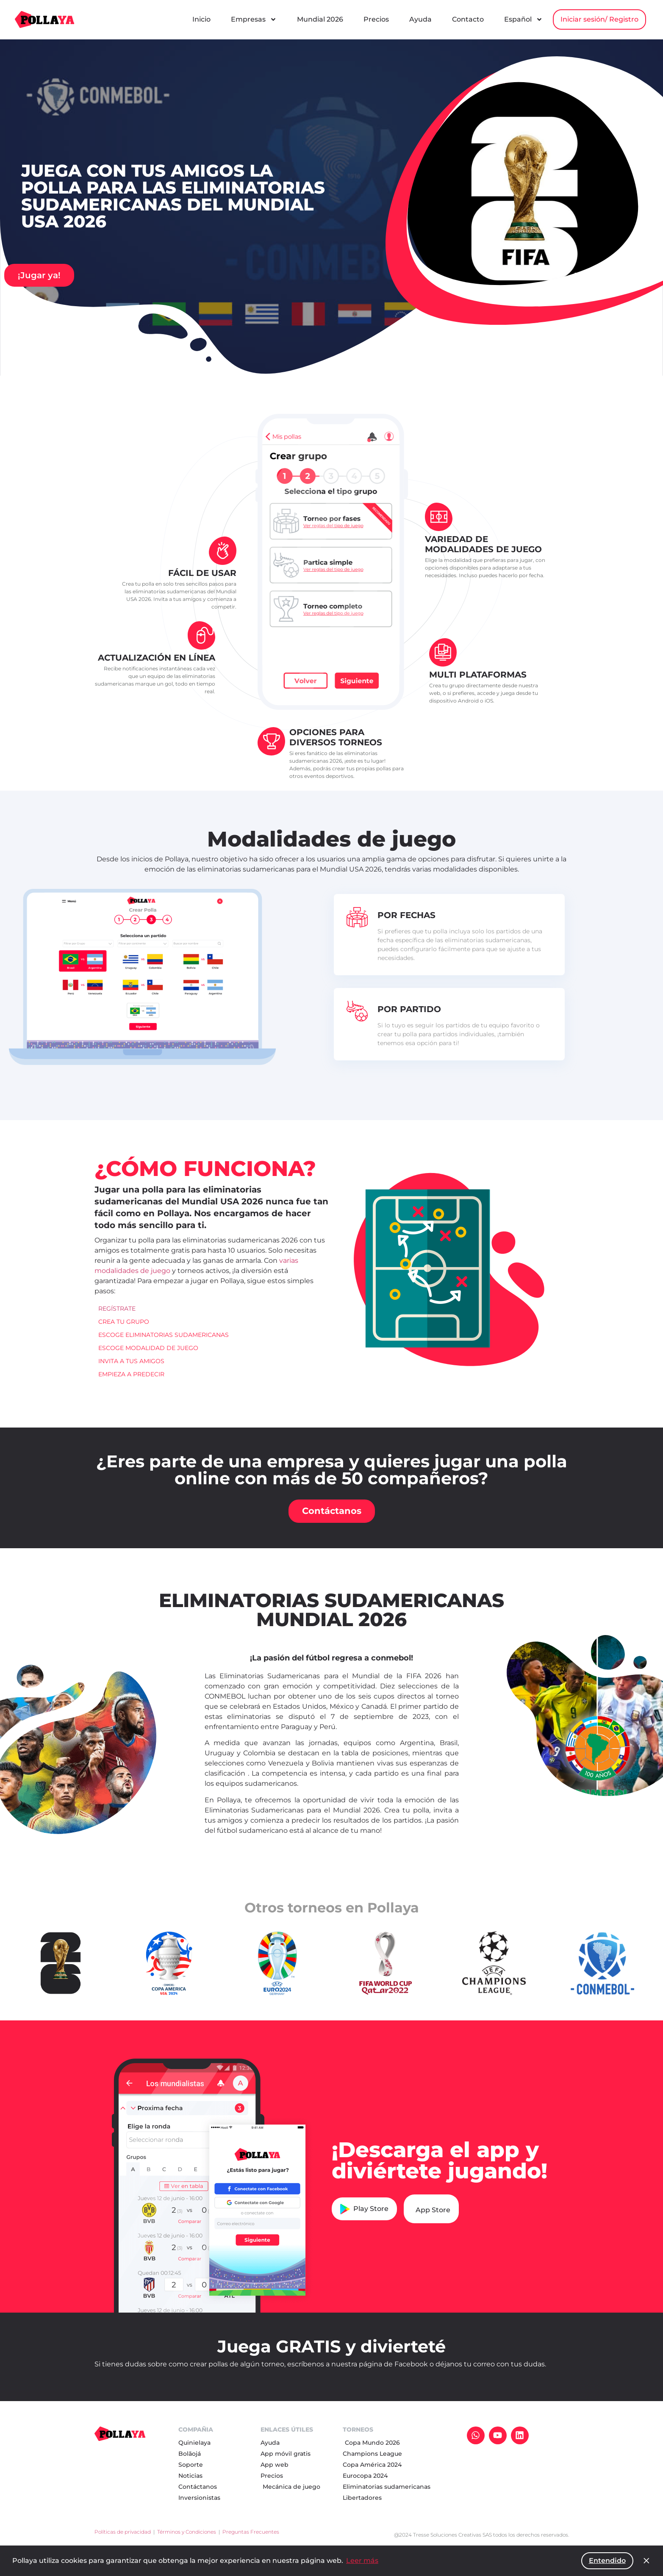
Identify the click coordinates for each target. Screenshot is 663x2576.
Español (606, 14)
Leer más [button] (362, 2561)
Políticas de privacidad (122, 2540)
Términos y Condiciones (186, 2540)
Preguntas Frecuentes (250, 2540)
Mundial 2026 (403, 14)
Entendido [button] (607, 2561)
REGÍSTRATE (117, 1316)
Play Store (364, 2218)
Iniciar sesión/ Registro (589, 38)
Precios (459, 14)
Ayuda (503, 14)
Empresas (336, 14)
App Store (433, 2219)
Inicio (284, 14)
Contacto (550, 14)
